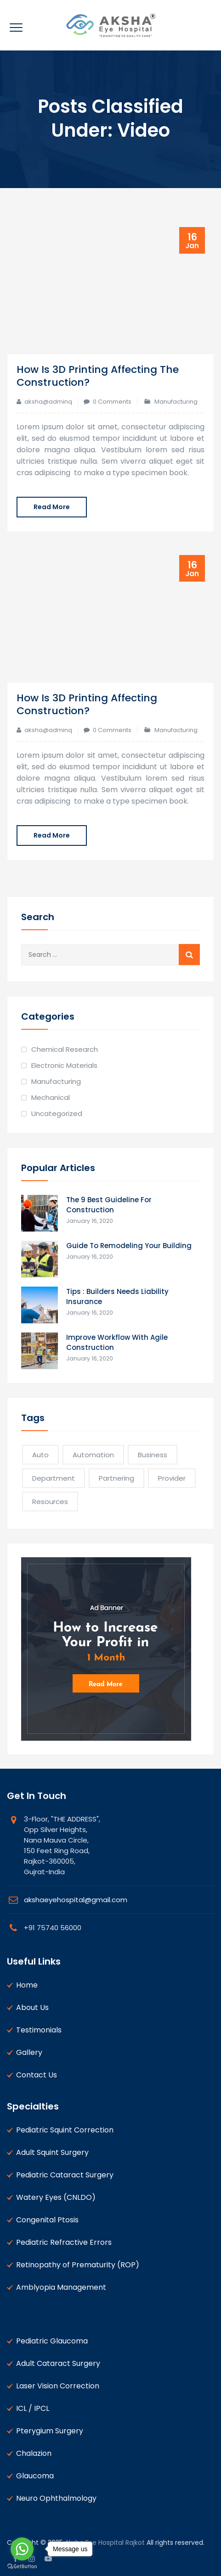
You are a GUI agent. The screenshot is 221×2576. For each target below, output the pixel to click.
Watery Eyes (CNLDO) (56, 2197)
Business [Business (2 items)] (152, 1455)
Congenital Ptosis (47, 2220)
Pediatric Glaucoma (52, 2341)
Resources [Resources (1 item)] (50, 1501)
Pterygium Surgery (49, 2431)
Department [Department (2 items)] (53, 1478)
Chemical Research (64, 1049)
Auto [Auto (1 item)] (40, 1455)
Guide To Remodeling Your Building (129, 1245)
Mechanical (50, 1097)
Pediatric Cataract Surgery (64, 2175)
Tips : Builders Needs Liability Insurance (117, 1296)
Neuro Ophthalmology (56, 2498)
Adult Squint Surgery (52, 2152)
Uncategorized (56, 1113)
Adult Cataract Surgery (58, 2363)
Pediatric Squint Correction (64, 2130)
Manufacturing (176, 401)
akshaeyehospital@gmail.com (75, 1899)
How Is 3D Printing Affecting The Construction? (98, 375)
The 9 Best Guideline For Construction (109, 1205)
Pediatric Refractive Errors (64, 2242)
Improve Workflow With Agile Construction (117, 1342)
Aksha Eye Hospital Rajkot (105, 2542)
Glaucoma (35, 2476)
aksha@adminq (48, 401)
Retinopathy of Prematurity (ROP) (77, 2265)
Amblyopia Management (61, 2287)
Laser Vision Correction (57, 2386)
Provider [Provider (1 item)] (172, 1478)
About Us (32, 2007)
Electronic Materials (64, 1065)
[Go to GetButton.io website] (22, 2567)
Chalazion (33, 2453)
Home (27, 1985)
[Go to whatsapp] (22, 2548)
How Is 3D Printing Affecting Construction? (87, 704)
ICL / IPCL (32, 2408)
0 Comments (112, 401)
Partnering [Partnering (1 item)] (116, 1478)
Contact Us (36, 2075)
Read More (52, 506)
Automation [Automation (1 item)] (93, 1455)
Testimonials (39, 2030)
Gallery (29, 2052)
